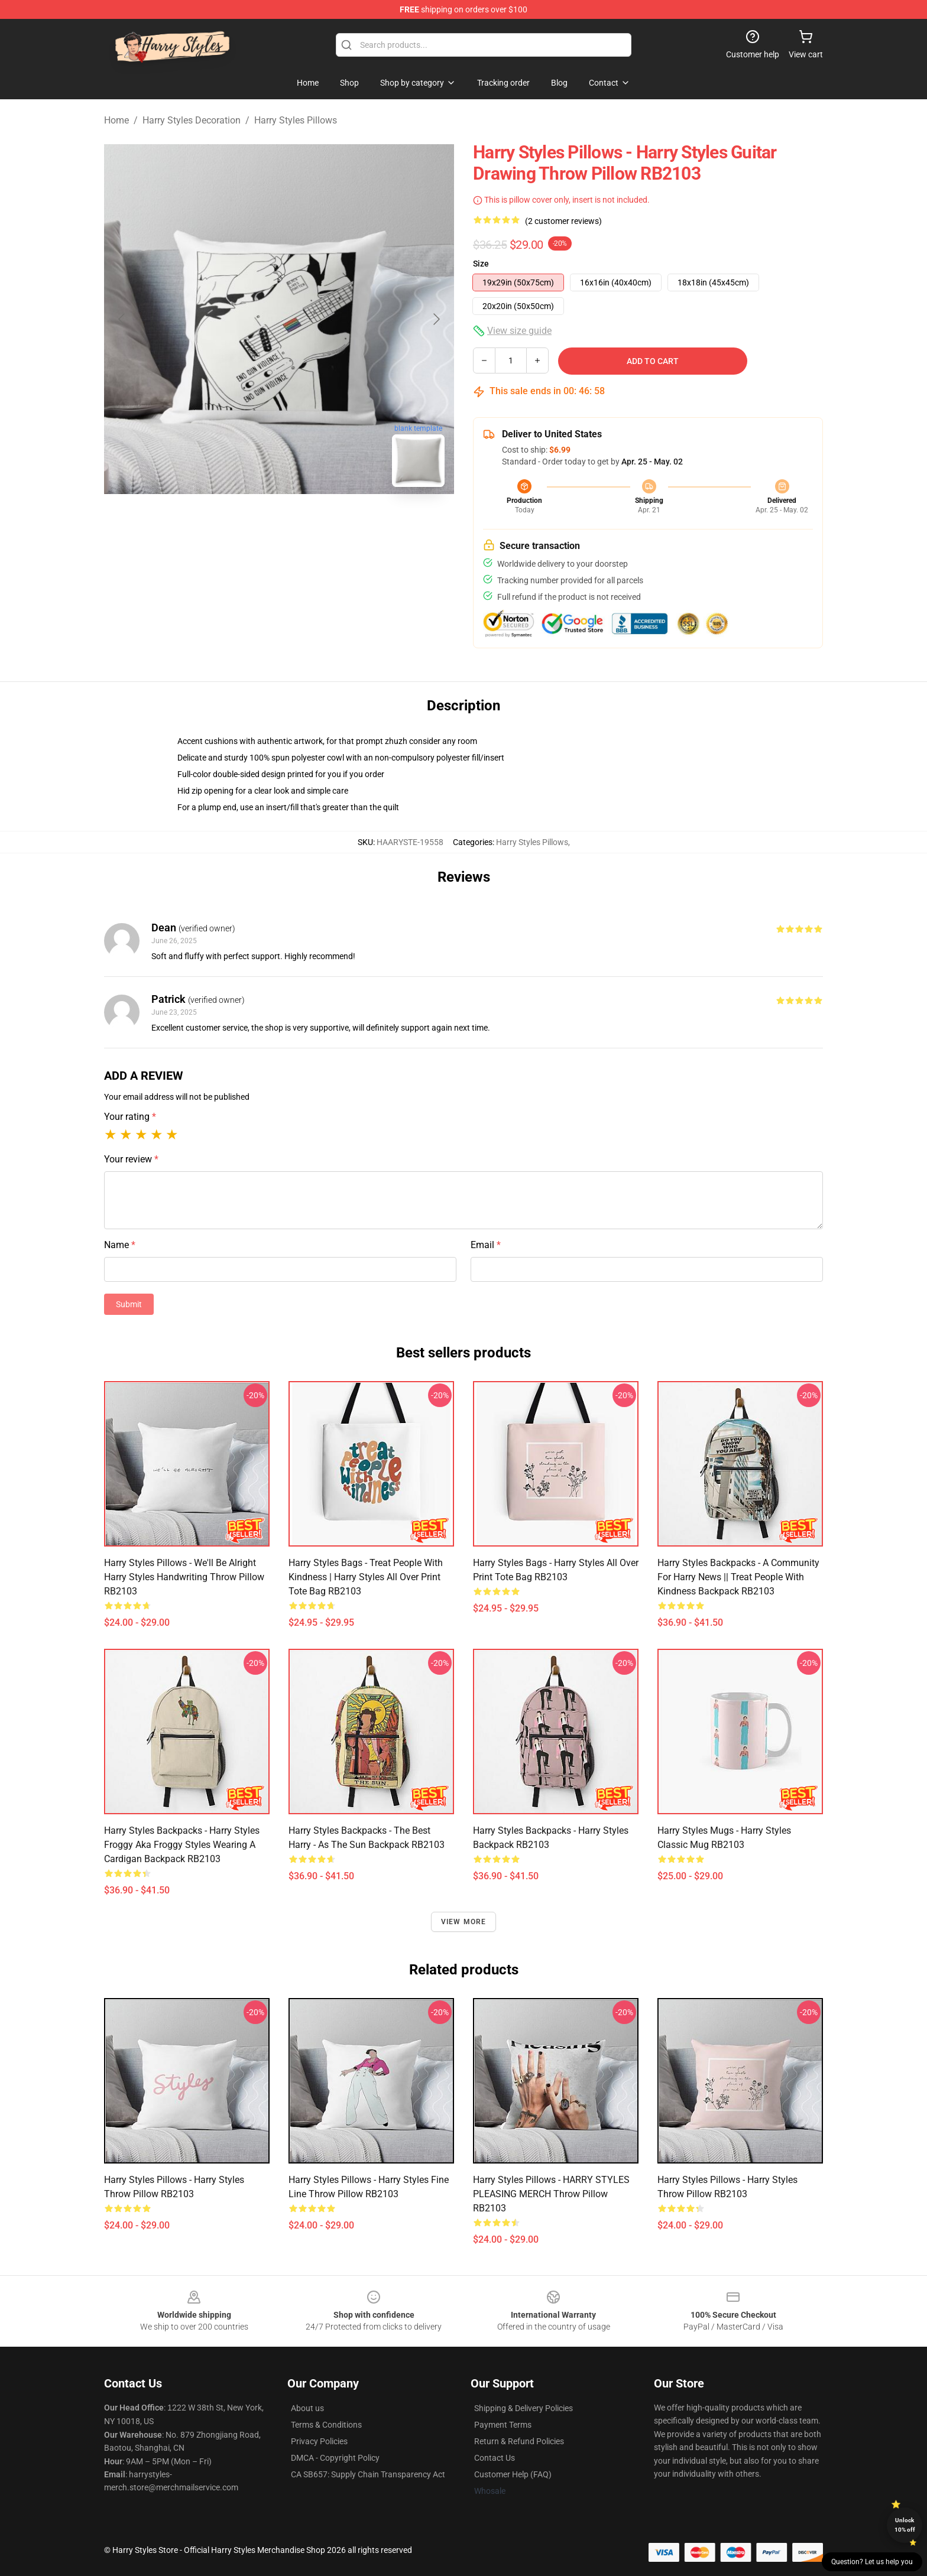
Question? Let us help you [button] (872, 2562)
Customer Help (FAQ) (513, 2474)
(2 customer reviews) (563, 221)
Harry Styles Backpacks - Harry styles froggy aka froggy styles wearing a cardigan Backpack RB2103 (182, 1844)
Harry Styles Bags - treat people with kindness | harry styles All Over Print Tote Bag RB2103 (366, 1577)
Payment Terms (502, 2424)
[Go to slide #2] (309, 522)
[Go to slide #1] (248, 522)
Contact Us (494, 2458)
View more (464, 1922)
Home (116, 120)
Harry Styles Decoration (191, 120)
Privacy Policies (319, 2441)
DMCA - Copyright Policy (335, 2458)
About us (307, 2408)
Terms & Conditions (326, 2424)
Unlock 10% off (904, 2525)
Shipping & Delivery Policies (523, 2408)
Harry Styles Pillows (295, 120)
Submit (129, 1304)
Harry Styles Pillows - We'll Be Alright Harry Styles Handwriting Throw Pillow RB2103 (184, 1577)
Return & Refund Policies (519, 2441)
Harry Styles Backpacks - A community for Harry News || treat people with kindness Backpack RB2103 (738, 1577)
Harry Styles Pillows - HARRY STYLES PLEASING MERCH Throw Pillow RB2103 (551, 2194)
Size (481, 263)
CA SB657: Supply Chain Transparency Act (368, 2474)
